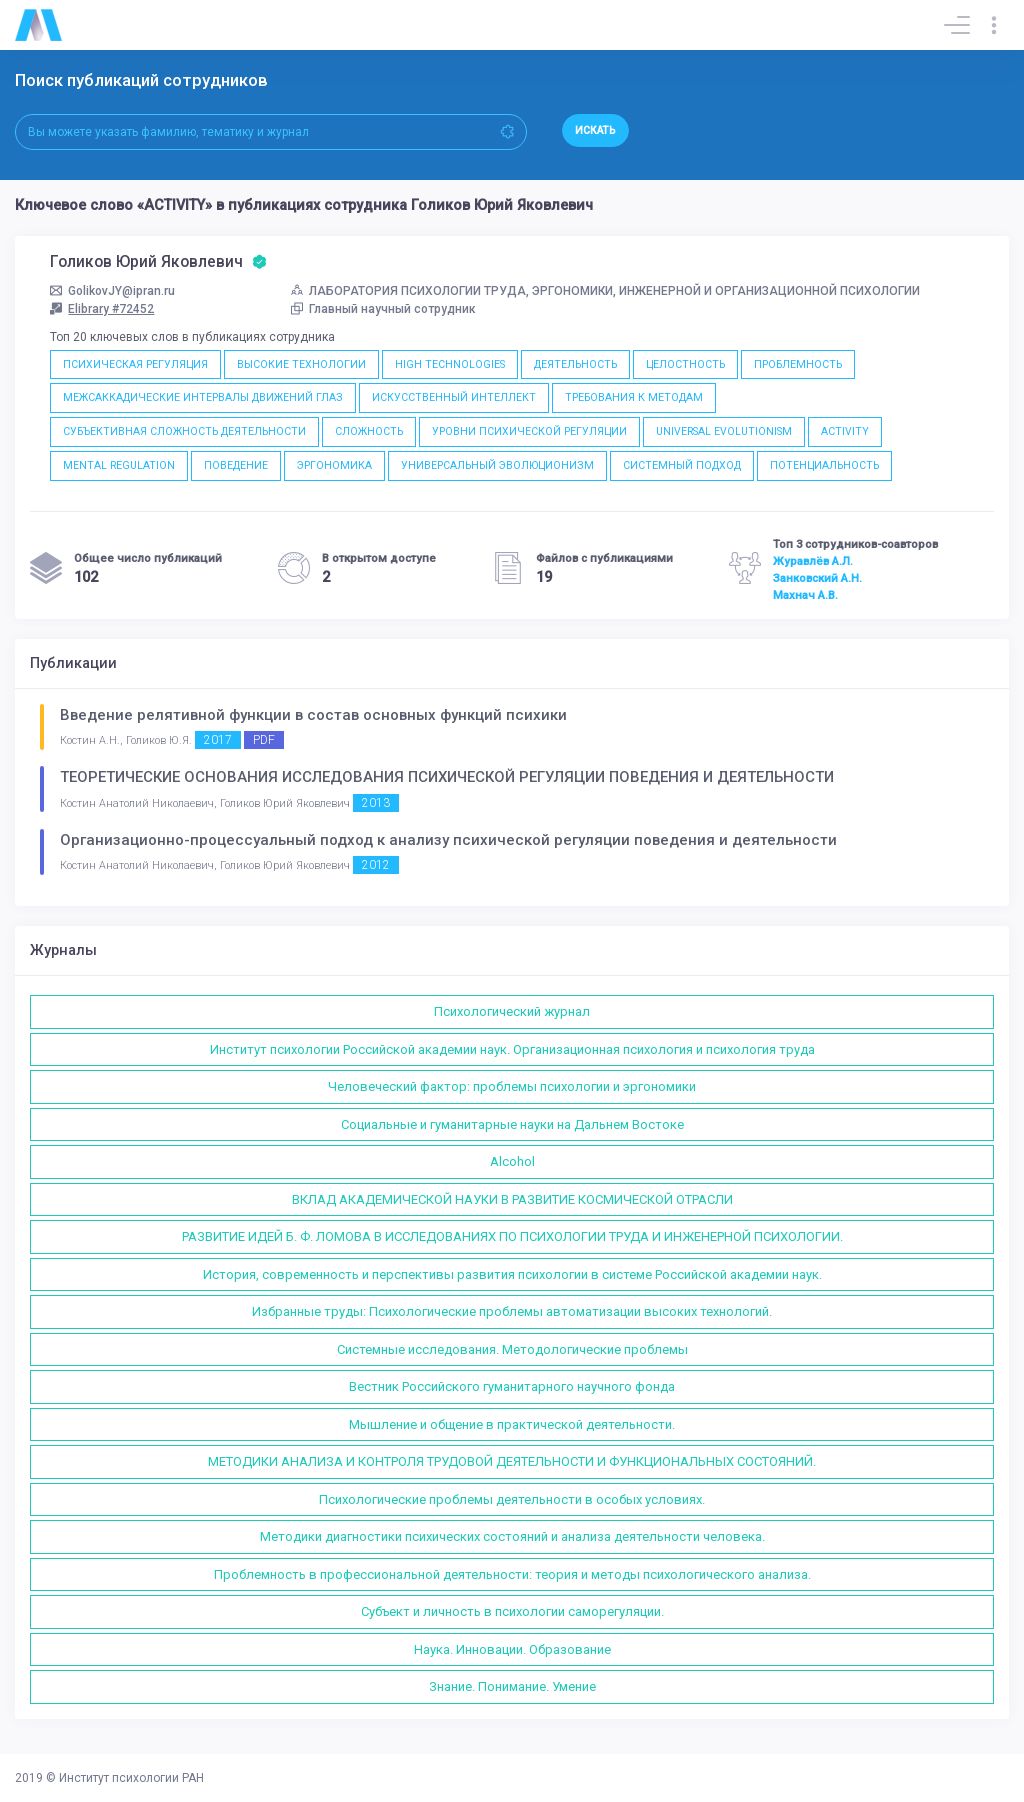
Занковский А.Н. (817, 578)
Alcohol (512, 1161)
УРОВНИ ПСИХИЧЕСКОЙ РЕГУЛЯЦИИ (529, 431)
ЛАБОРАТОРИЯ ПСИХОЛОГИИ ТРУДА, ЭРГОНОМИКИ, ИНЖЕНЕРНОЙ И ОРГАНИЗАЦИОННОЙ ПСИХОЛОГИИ (605, 291)
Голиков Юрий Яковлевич (158, 262)
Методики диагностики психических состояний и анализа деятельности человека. (512, 1536)
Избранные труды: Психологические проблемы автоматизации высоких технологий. (512, 1311)
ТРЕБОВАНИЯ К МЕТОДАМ (634, 397)
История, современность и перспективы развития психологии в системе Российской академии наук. (512, 1274)
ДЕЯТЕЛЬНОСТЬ (575, 364)
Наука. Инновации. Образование (512, 1649)
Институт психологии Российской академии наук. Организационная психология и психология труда (512, 1049)
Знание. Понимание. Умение (512, 1686)
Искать (595, 130)
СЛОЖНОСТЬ (369, 431)
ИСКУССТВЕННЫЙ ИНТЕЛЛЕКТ (454, 397)
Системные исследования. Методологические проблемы (512, 1349)
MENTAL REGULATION (119, 465)
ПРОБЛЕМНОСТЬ (798, 364)
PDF (264, 740)
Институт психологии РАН (131, 1778)
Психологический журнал (512, 1011)
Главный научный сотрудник (383, 309)
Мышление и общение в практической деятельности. (512, 1424)
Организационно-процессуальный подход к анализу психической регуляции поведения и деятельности (448, 840)
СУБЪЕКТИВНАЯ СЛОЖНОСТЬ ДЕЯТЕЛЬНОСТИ (184, 431)
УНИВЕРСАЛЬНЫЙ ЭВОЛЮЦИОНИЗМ (497, 465)
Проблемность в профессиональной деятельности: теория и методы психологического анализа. (512, 1574)
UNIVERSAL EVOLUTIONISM (724, 431)
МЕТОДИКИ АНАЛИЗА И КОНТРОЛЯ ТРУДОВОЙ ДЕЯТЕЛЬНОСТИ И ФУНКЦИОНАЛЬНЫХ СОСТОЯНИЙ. (512, 1461)
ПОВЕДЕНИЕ (236, 465)
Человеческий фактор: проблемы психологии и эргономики (512, 1086)
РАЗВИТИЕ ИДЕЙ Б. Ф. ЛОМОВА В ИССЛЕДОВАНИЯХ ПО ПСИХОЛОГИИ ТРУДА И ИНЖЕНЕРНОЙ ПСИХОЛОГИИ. (512, 1236)
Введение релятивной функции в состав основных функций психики (313, 715)
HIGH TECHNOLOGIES (450, 364)
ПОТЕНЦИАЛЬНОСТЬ (824, 465)
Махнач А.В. (805, 595)
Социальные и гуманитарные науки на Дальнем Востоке (512, 1124)
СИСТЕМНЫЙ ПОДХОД (682, 465)
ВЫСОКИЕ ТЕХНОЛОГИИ (301, 364)
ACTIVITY (845, 431)
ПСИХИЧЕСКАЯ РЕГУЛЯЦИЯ (135, 364)
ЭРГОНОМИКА (334, 465)
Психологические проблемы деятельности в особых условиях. (512, 1499)
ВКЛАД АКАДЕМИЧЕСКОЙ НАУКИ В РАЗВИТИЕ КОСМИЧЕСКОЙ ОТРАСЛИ (512, 1199)
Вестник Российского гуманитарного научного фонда (512, 1386)
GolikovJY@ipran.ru (112, 291)
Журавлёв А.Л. (813, 561)
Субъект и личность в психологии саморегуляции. (512, 1611)
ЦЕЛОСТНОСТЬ (685, 364)
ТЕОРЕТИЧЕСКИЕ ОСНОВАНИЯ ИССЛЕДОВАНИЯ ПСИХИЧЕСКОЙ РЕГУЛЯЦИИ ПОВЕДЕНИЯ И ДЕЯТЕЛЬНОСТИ (447, 777)
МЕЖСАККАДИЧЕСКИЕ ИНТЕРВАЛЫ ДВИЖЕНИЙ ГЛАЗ (203, 397)
